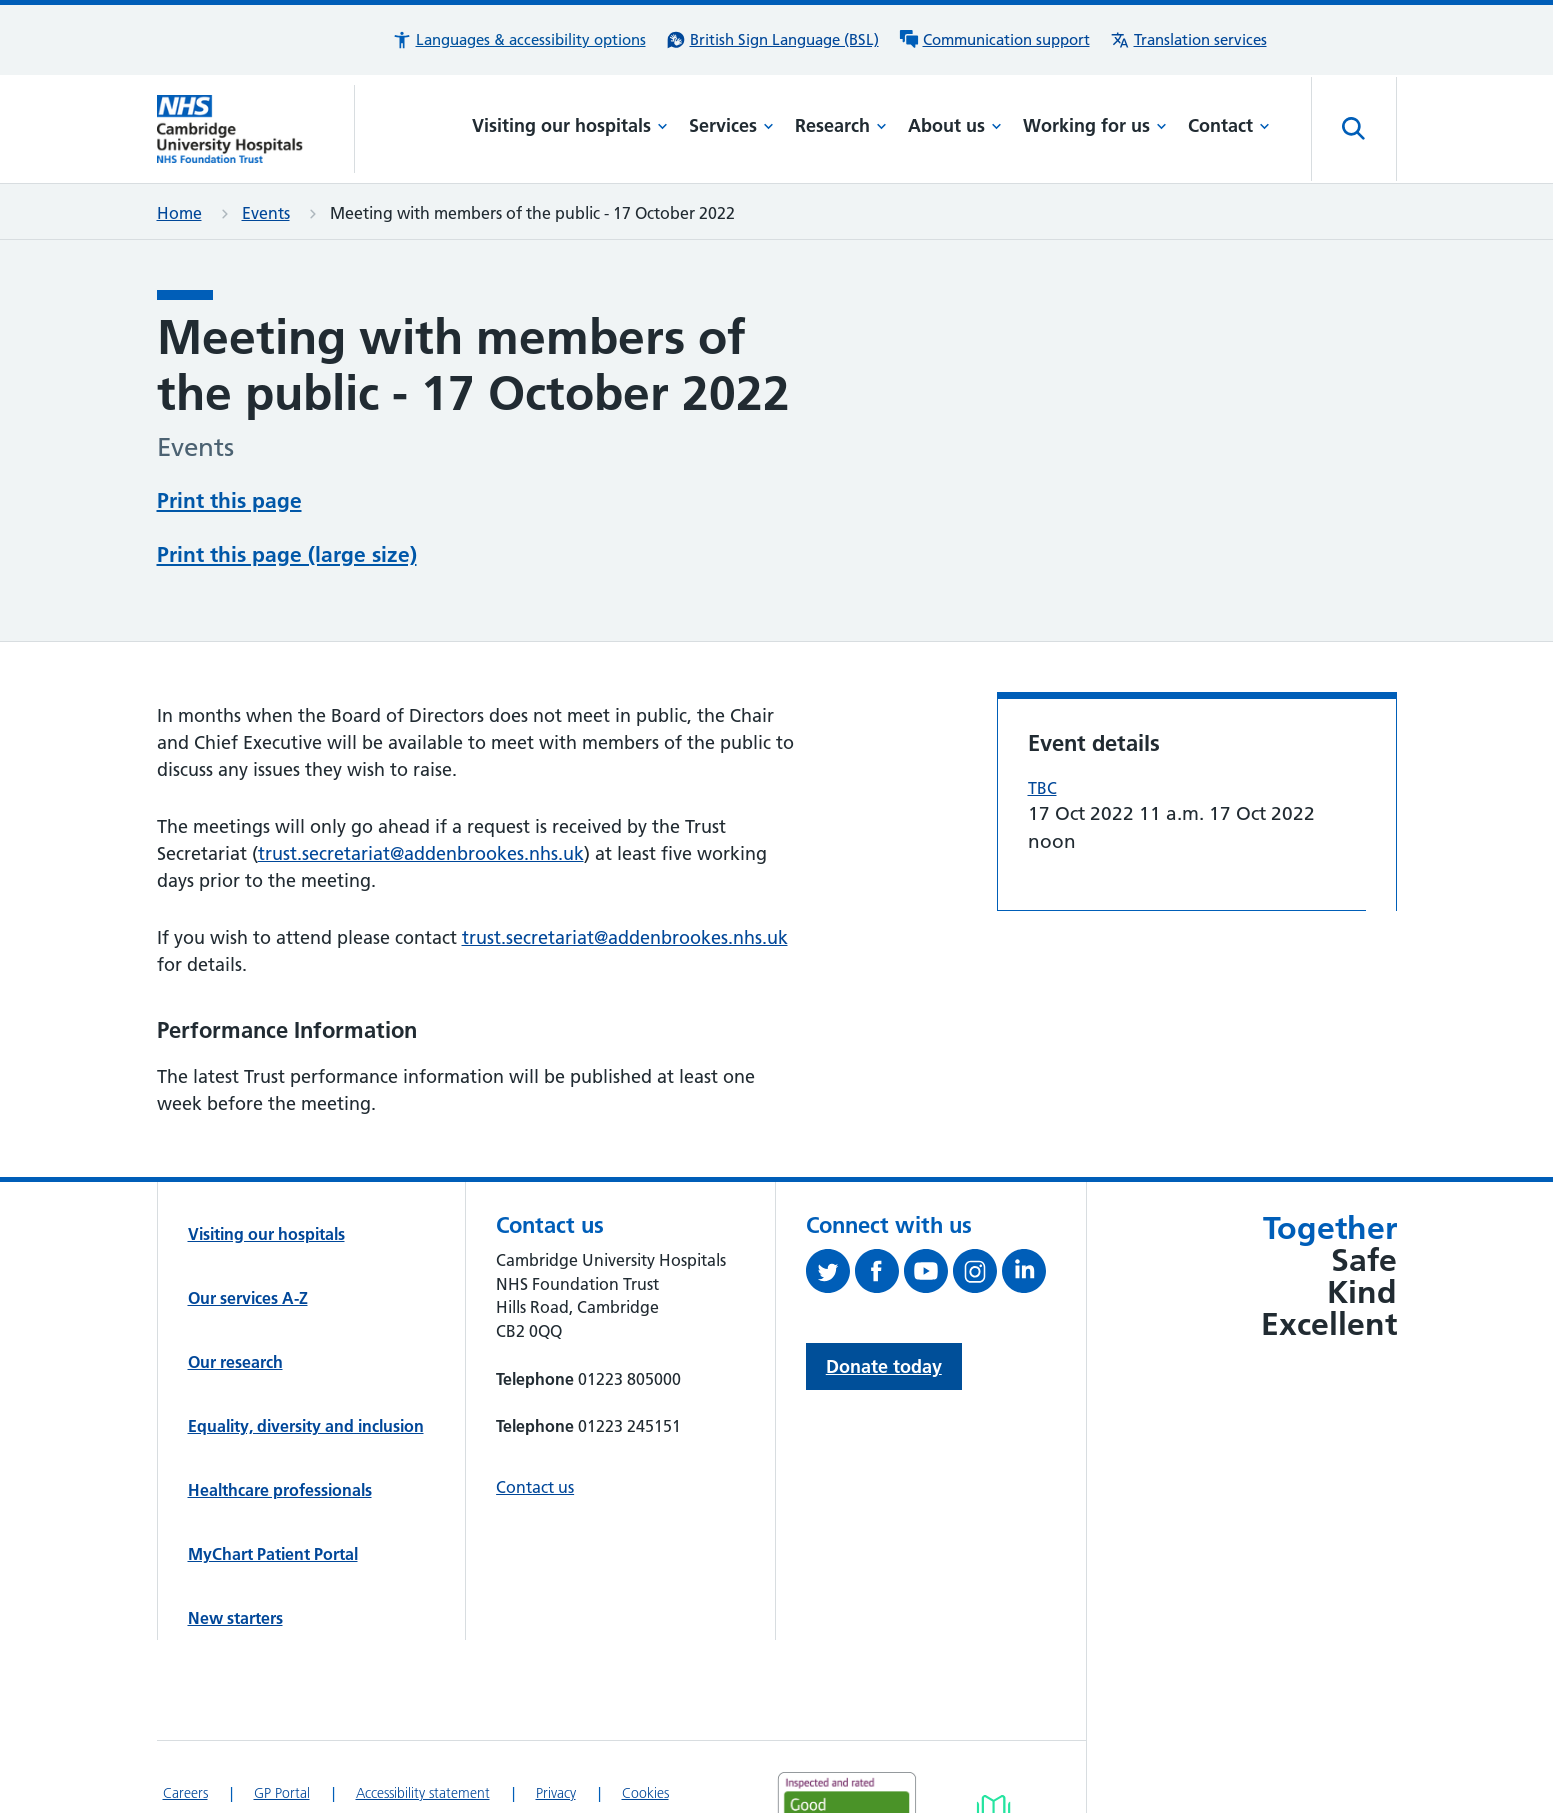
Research (841, 125)
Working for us (1095, 125)
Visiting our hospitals (570, 125)
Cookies (645, 1717)
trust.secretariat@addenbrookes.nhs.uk (421, 776)
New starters (235, 1542)
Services (731, 125)
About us (955, 125)
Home (179, 213)
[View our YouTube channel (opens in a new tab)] (928, 1199)
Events (266, 213)
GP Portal (282, 1717)
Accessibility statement (423, 1717)
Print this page (229, 498)
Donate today (884, 1290)
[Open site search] (1354, 129)
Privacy (556, 1717)
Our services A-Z (248, 1222)
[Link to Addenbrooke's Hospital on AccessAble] (993, 1744)
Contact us (535, 1411)
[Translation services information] (1188, 40)
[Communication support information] (994, 40)
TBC (1042, 712)
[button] (519, 40)
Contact (1229, 125)
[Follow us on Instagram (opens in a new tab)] (977, 1199)
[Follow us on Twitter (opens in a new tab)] (830, 1199)
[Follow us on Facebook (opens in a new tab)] (879, 1199)
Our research (235, 1286)
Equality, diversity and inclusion (306, 1350)
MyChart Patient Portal (273, 1478)
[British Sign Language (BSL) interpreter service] (772, 40)
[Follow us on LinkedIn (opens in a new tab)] (1026, 1199)
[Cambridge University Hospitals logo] (256, 129)
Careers (185, 1717)
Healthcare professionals (280, 1414)
